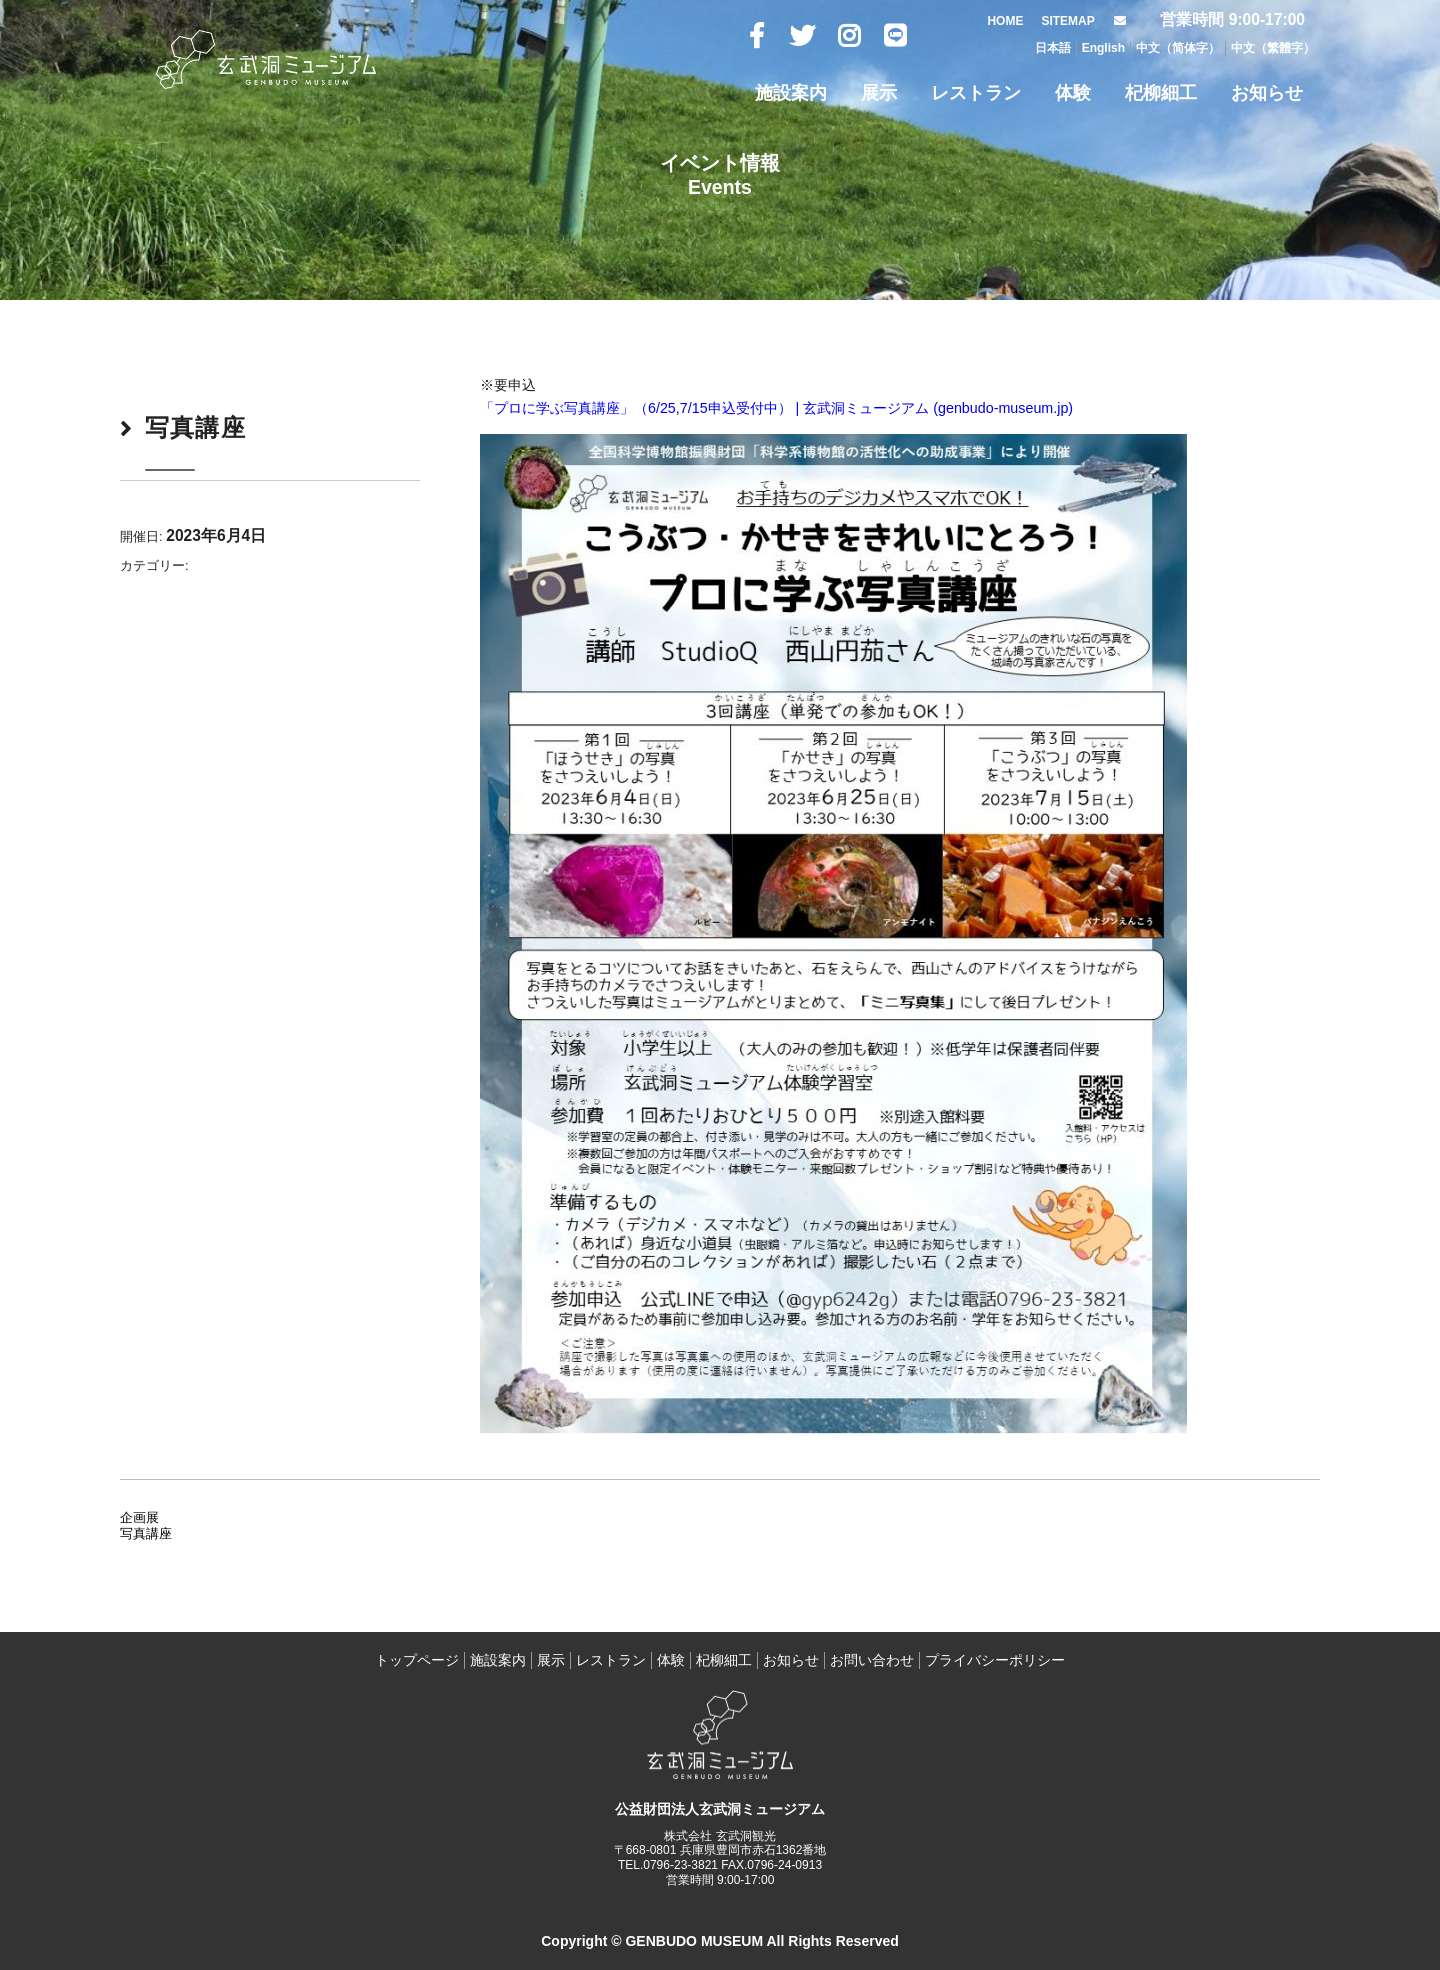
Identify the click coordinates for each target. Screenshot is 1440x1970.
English (1103, 48)
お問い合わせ (872, 1660)
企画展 (139, 1517)
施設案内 (791, 93)
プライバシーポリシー (995, 1660)
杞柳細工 (1161, 93)
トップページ (417, 1660)
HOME (1005, 21)
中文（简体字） (1178, 48)
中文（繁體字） (1273, 48)
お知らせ (1267, 93)
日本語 (1053, 48)
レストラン (976, 93)
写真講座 (146, 1533)
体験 (1073, 93)
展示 (879, 93)
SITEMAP (1067, 21)
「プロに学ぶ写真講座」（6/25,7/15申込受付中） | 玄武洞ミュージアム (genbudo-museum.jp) (776, 408)
